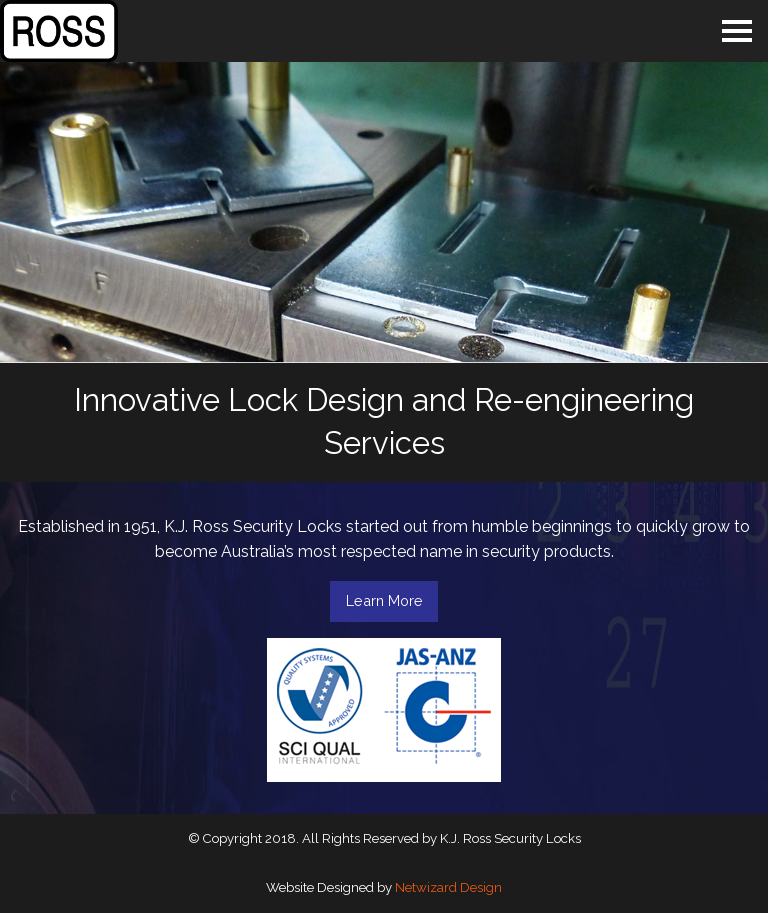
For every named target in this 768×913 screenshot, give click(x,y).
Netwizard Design (448, 887)
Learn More (384, 600)
